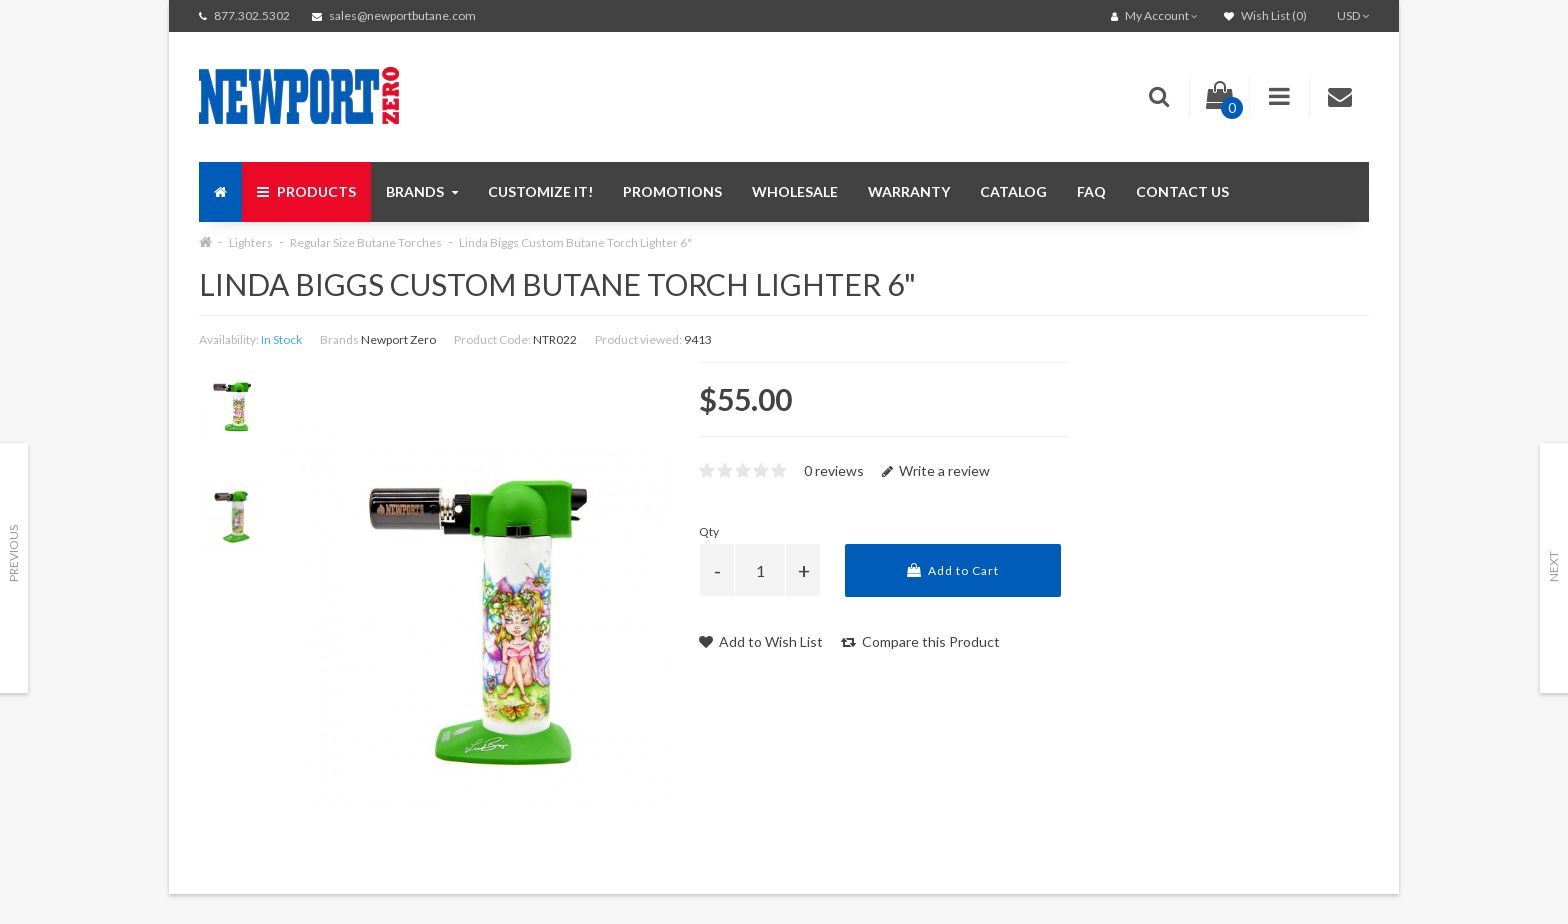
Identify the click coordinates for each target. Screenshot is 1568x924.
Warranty (909, 191)
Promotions (672, 191)
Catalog (1013, 191)
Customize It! (540, 191)
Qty (709, 531)
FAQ (1091, 191)
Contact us (1182, 191)
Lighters (251, 242)
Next (1553, 566)
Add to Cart (953, 570)
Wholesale (795, 191)
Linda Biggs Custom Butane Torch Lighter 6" (575, 242)
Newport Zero (398, 339)
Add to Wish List (761, 641)
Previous (13, 553)
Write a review (936, 470)
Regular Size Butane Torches (366, 242)
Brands (422, 191)
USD (1353, 15)
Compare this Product (920, 641)
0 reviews (834, 470)
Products (306, 191)
